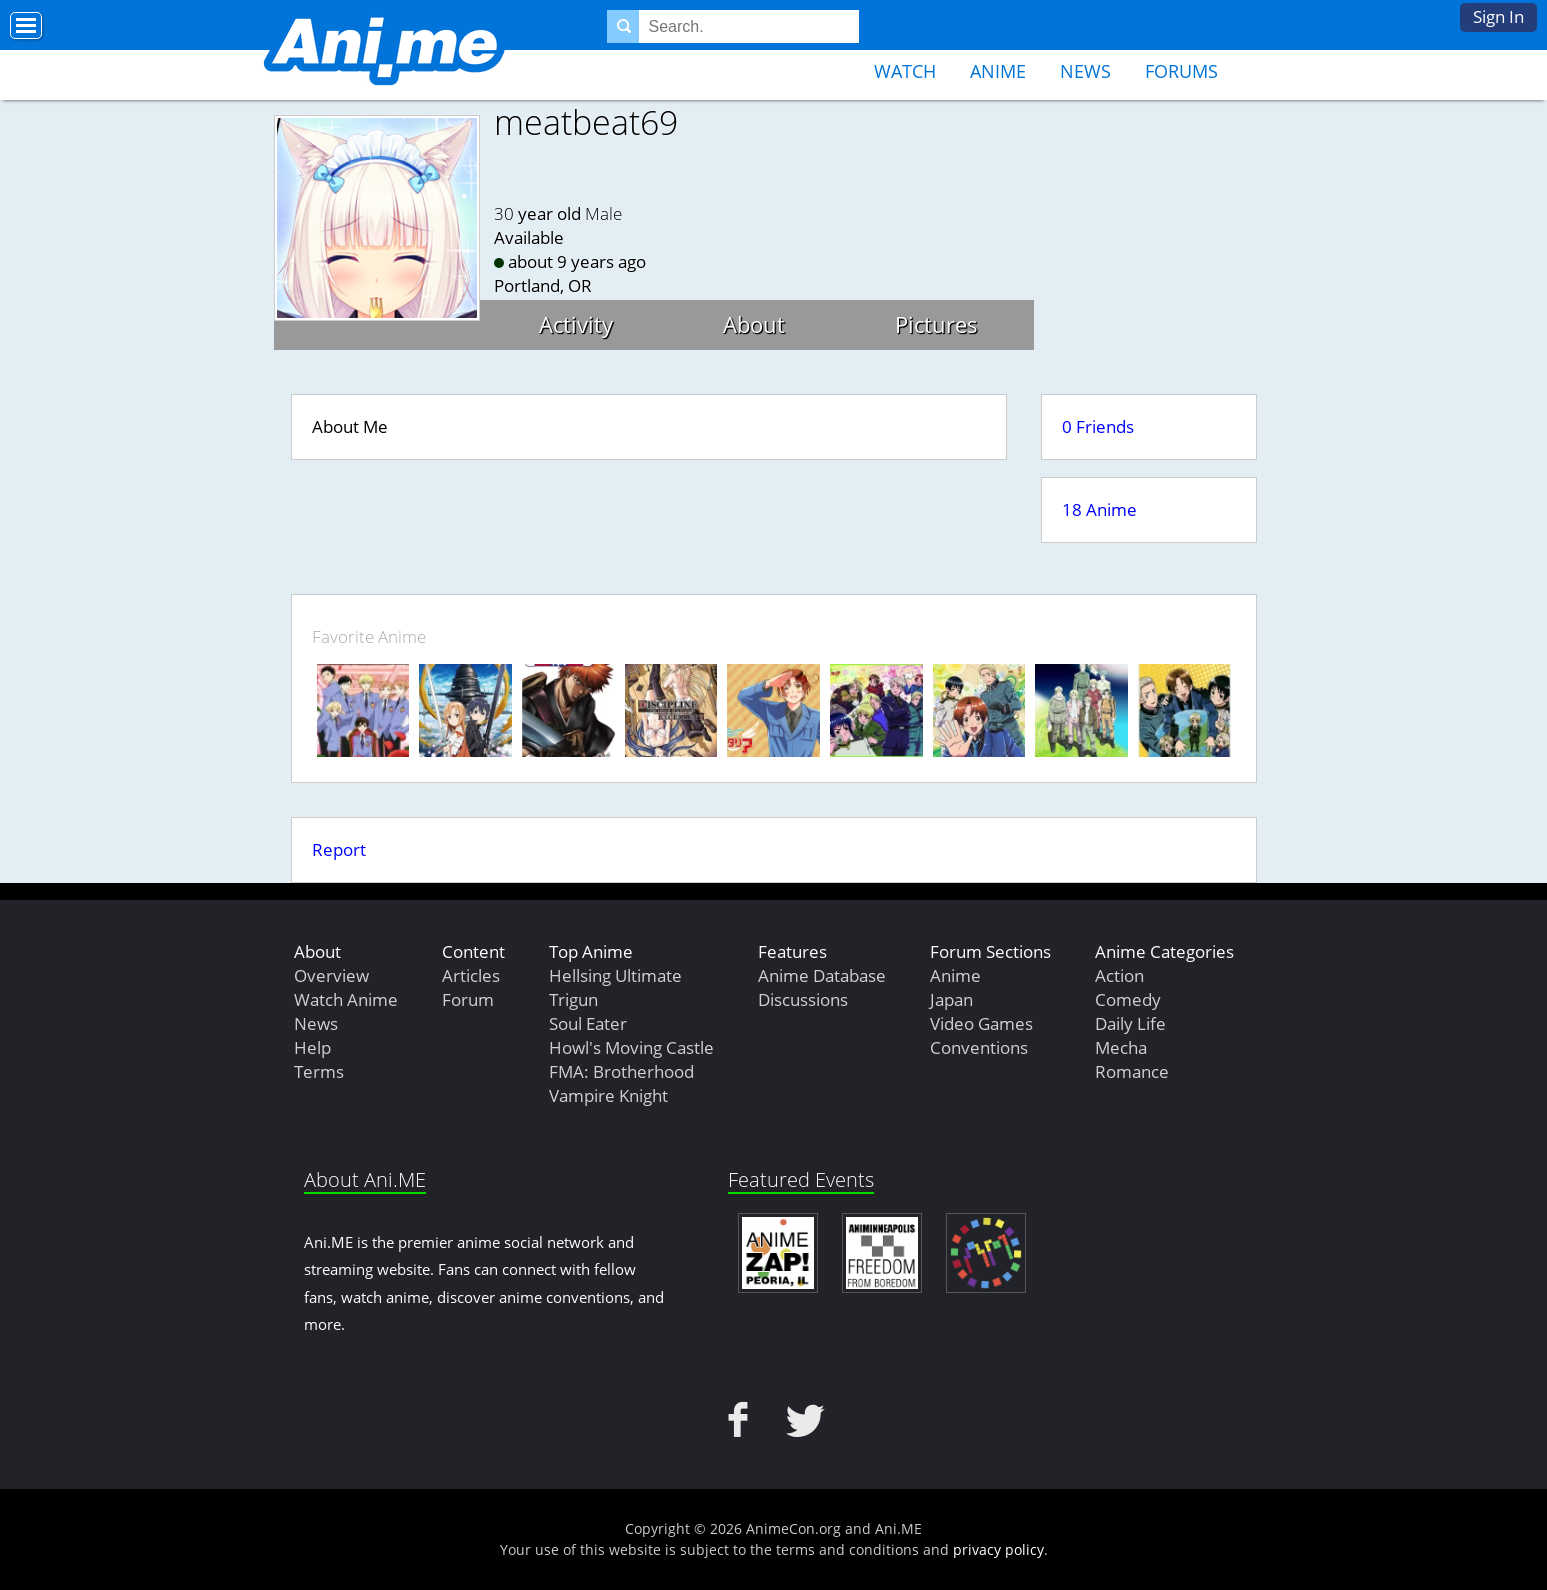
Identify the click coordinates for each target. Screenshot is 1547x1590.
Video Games (981, 1023)
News (1085, 71)
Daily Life (1130, 1023)
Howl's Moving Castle (631, 1047)
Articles (471, 975)
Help (312, 1047)
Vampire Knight (608, 1095)
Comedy (1128, 999)
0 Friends (1098, 426)
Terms (319, 1071)
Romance (1132, 1071)
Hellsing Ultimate (615, 975)
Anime (998, 71)
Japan (951, 999)
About (754, 324)
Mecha (1121, 1047)
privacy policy (998, 1549)
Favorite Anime (369, 636)
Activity (576, 324)
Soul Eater (588, 1023)
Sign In (1498, 16)
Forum (468, 999)
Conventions (979, 1047)
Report (339, 849)
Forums (1181, 71)
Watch (905, 71)
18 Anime (1099, 509)
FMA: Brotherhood (621, 1071)
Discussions (803, 999)
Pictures (936, 324)
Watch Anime (346, 999)
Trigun (573, 999)
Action (1119, 975)
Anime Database (822, 975)
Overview (331, 975)
